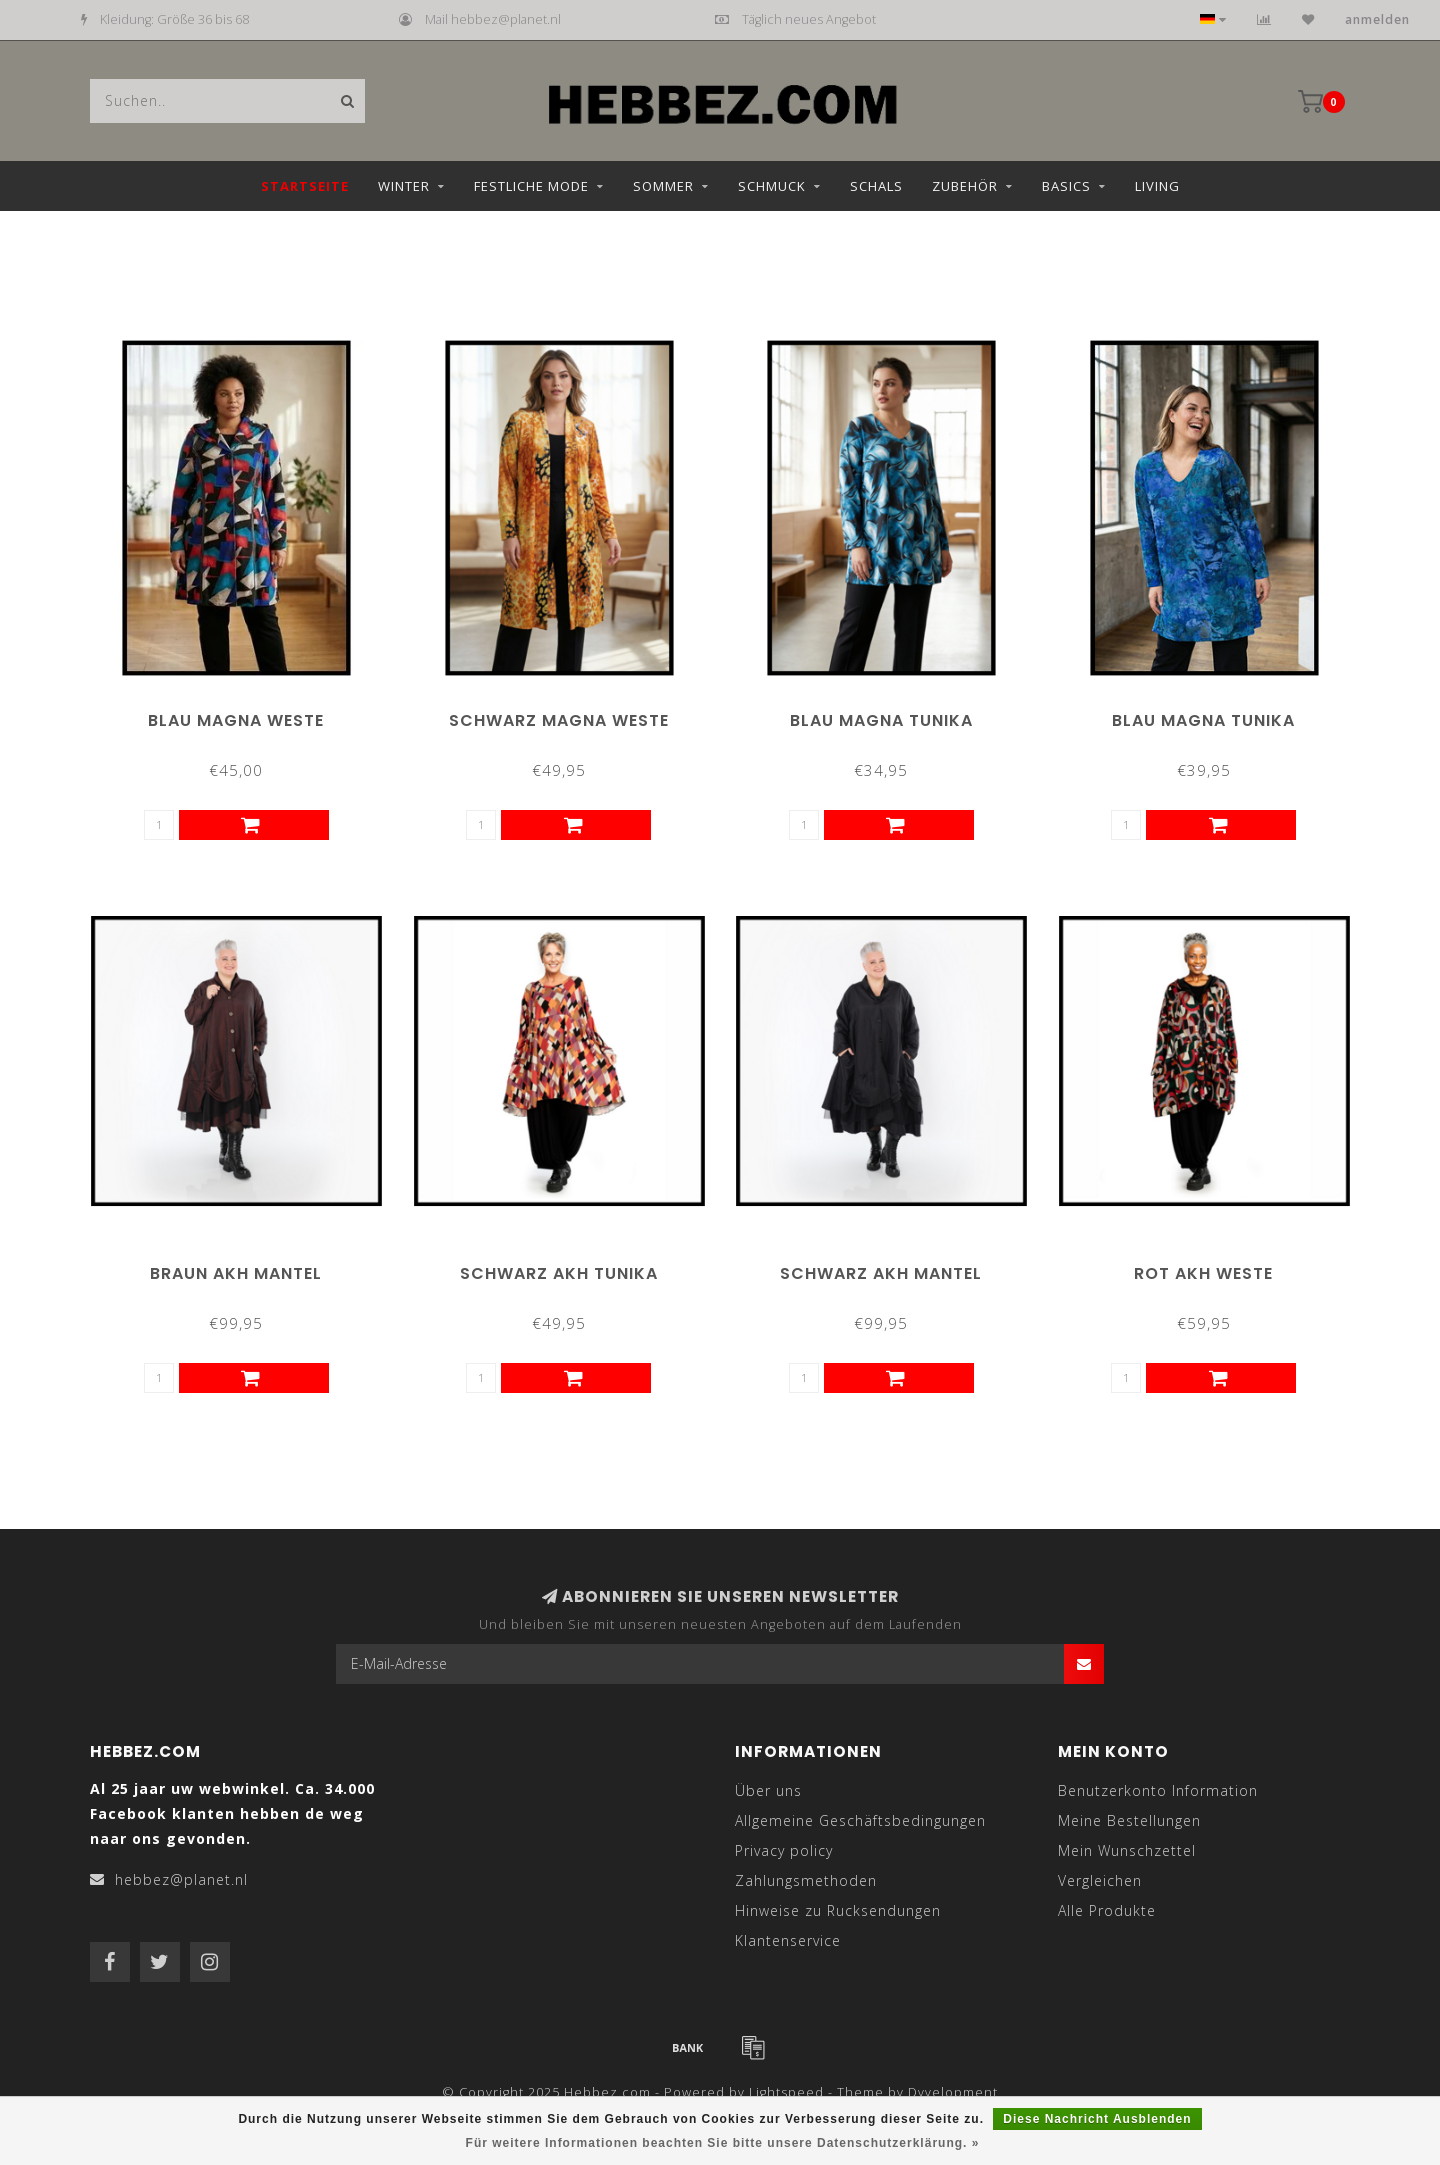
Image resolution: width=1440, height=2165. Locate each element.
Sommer (663, 186)
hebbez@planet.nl (181, 1879)
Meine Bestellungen (1129, 1820)
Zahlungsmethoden (806, 1880)
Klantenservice (788, 1940)
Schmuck (772, 186)
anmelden (1377, 19)
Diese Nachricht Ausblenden (1097, 2119)
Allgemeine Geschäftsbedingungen (860, 1820)
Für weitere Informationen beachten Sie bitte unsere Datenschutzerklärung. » (723, 2143)
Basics (1066, 186)
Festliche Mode (531, 186)
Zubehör (965, 186)
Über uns (768, 1790)
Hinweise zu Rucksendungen (838, 1910)
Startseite (305, 186)
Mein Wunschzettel (1127, 1850)
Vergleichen (1100, 1880)
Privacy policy (784, 1850)
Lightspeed (786, 2092)
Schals (876, 186)
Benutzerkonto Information (1158, 1790)
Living (1157, 186)
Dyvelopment (953, 2092)
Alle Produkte (1107, 1910)
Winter (404, 186)
